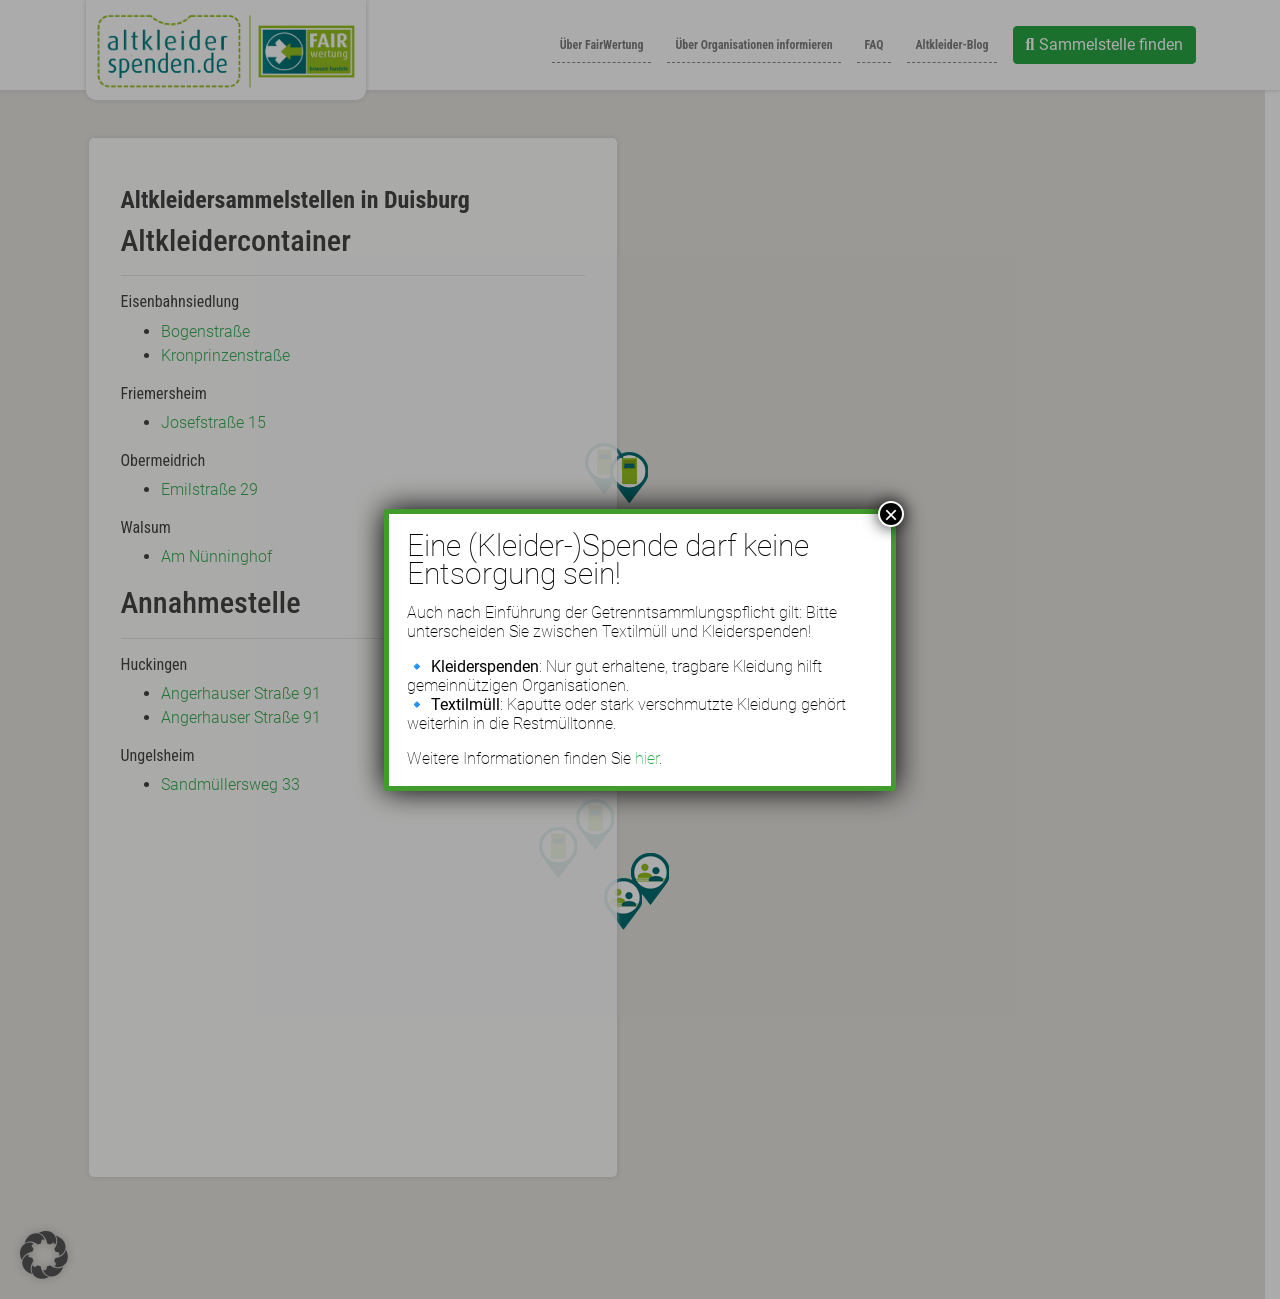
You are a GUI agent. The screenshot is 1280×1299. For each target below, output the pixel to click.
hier (647, 758)
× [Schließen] (891, 514)
